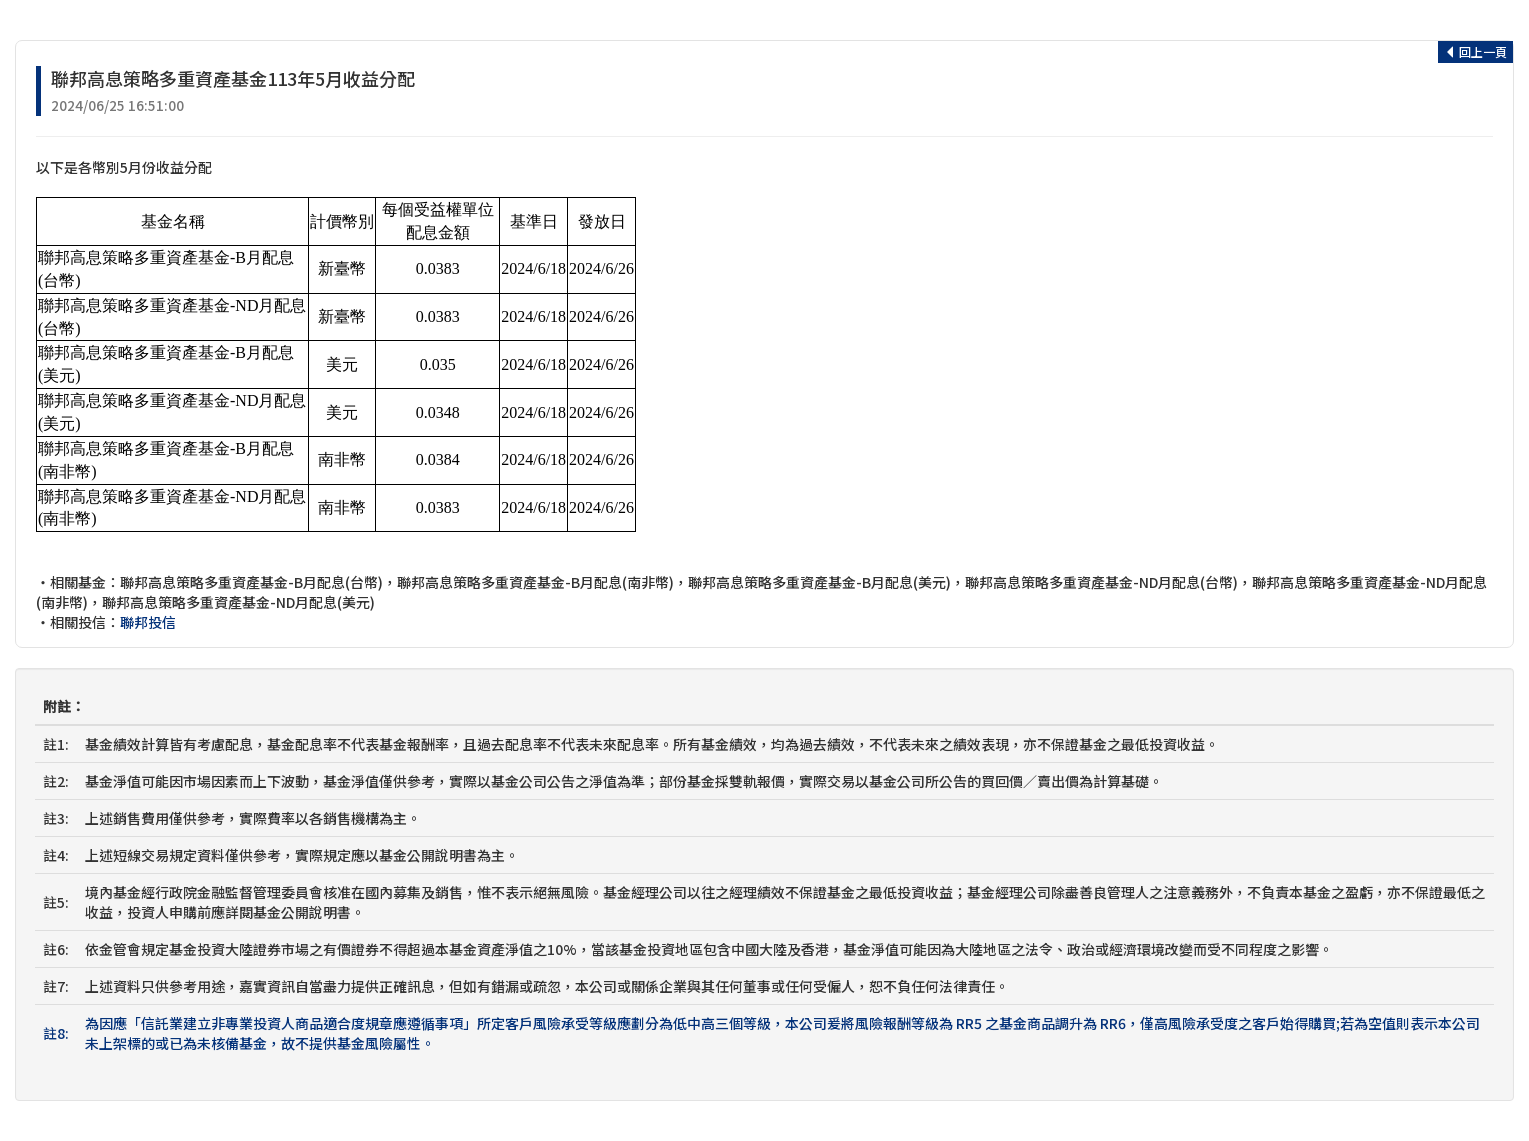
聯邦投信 (148, 622)
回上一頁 (1475, 51)
